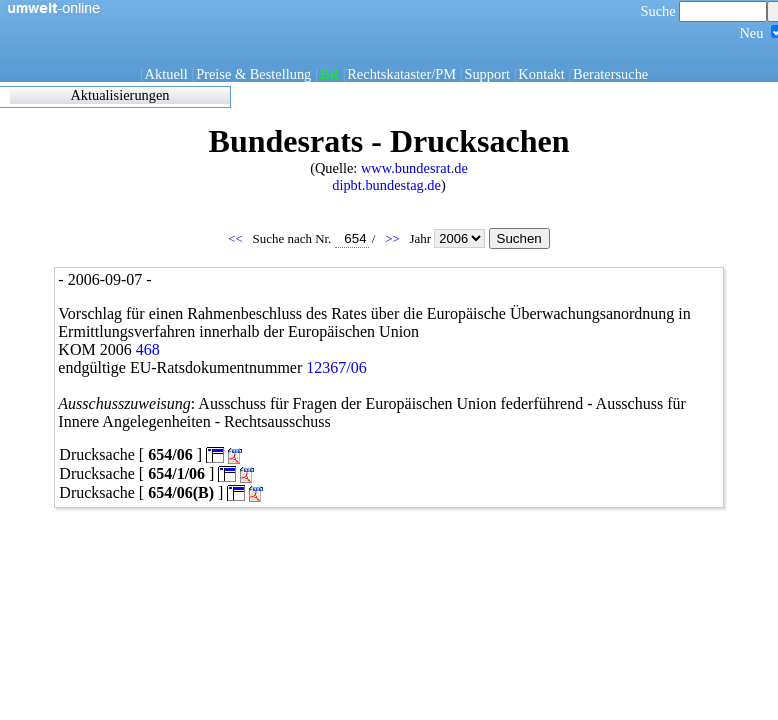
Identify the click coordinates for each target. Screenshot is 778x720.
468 (148, 349)
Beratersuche (610, 74)
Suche (704, 11)
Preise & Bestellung (253, 74)
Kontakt (541, 74)
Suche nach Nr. (311, 238)
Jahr (448, 238)
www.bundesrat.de (414, 168)
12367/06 (336, 367)
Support (487, 74)
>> (394, 238)
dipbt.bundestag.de (386, 185)
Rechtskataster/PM (401, 74)
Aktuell (166, 74)
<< (237, 238)
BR (329, 74)
